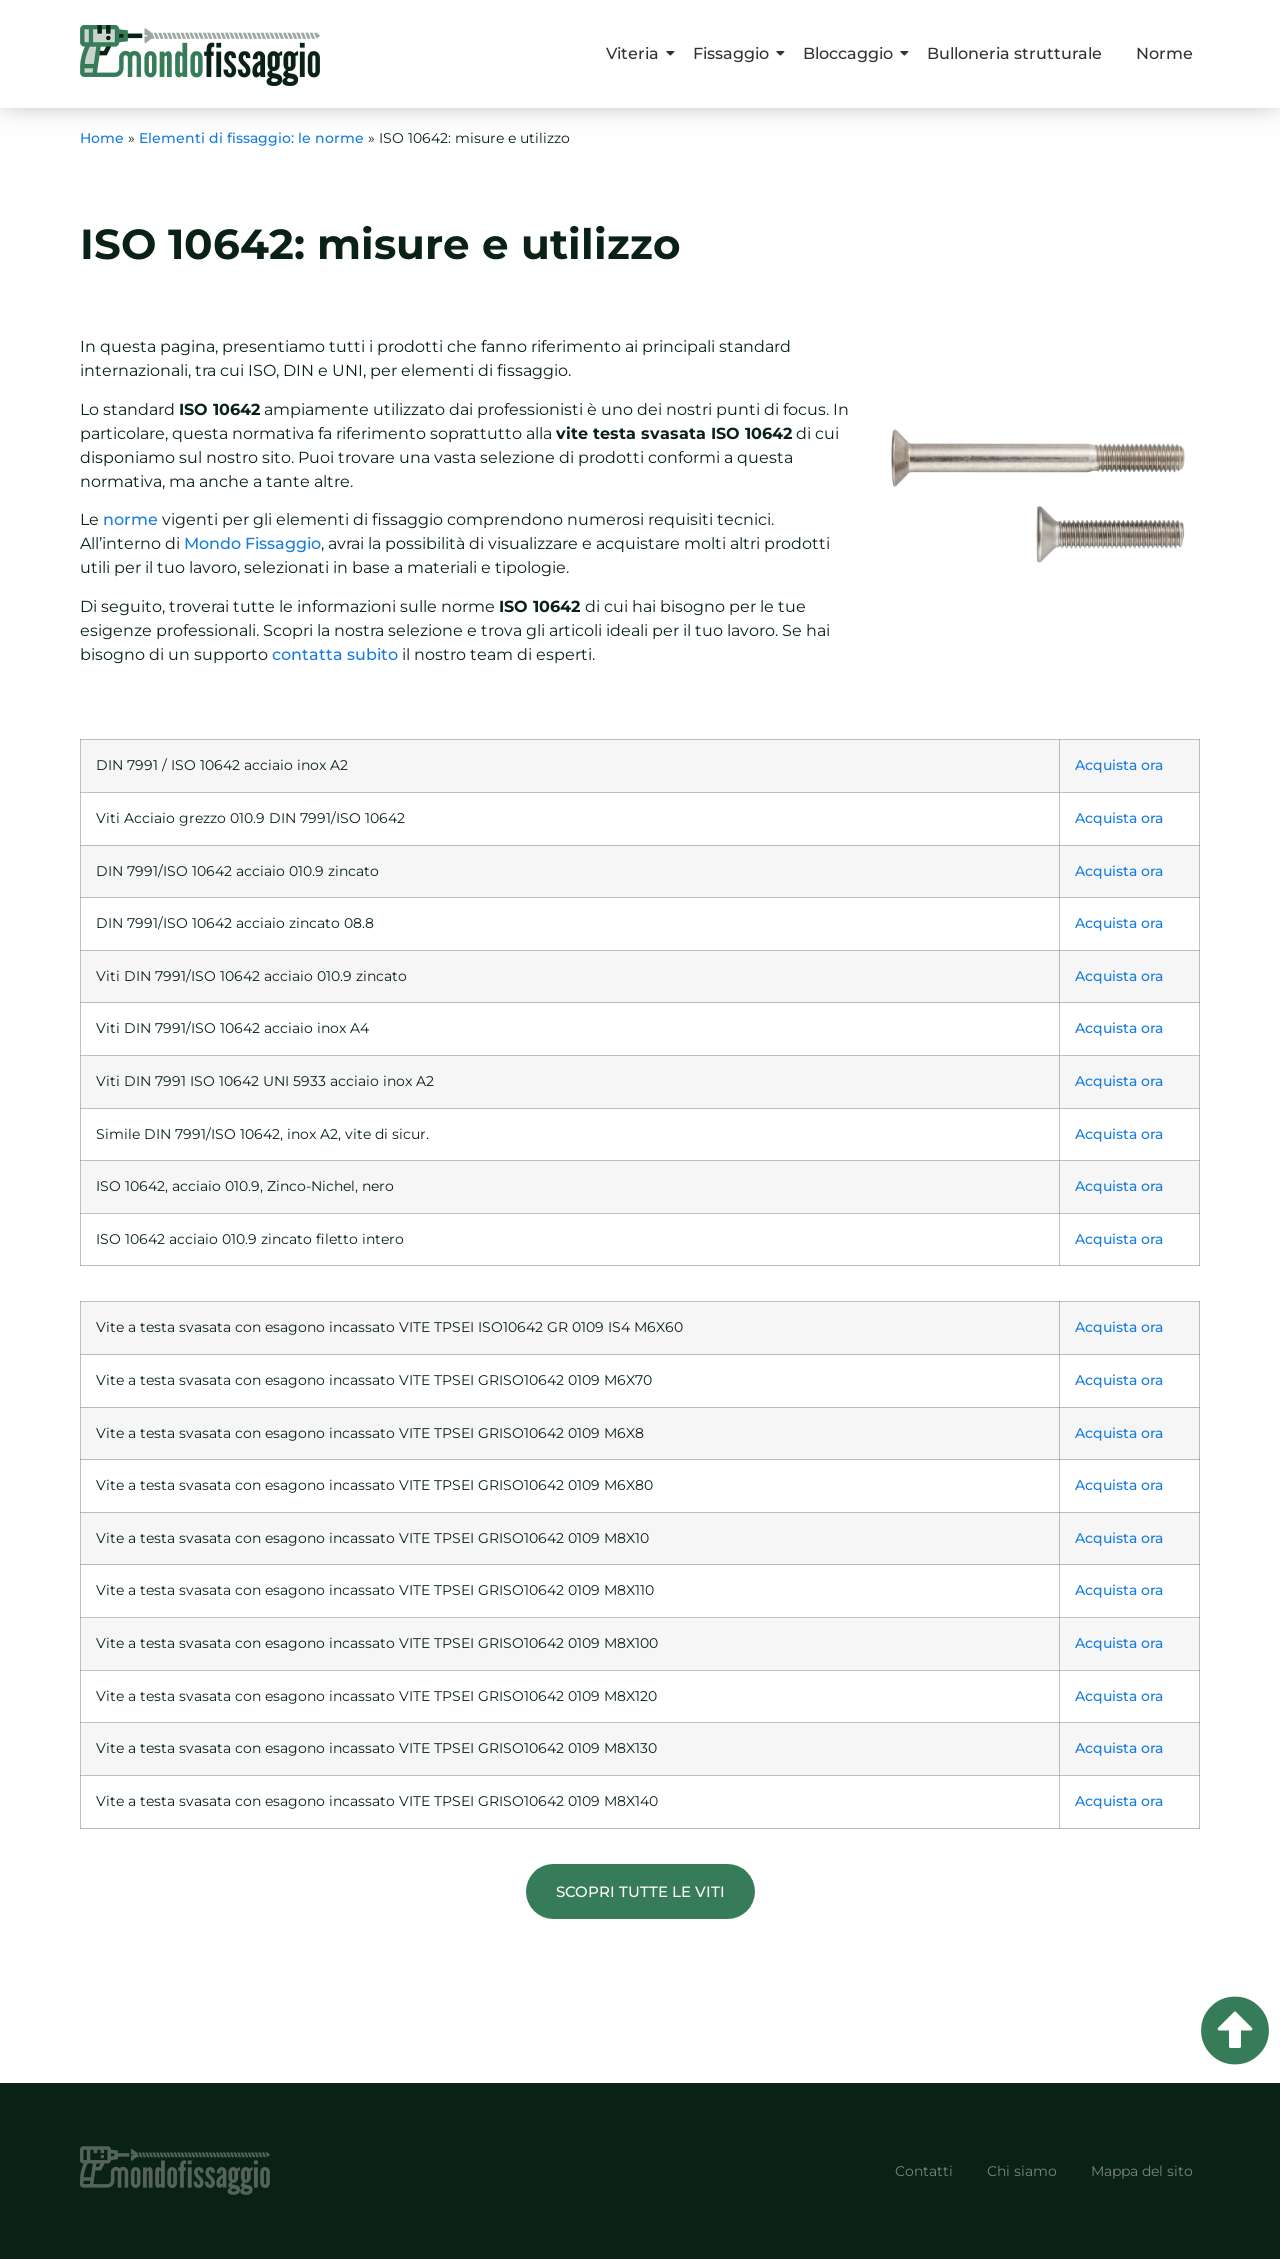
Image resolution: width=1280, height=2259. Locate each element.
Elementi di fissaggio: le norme (251, 138)
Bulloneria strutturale (1014, 53)
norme (130, 519)
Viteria (636, 53)
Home (102, 138)
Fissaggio (734, 53)
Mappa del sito (1142, 2171)
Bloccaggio (851, 53)
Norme (1164, 53)
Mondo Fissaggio (250, 543)
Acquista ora (1119, 765)
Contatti (924, 2171)
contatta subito (333, 654)
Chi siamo (1022, 2171)
